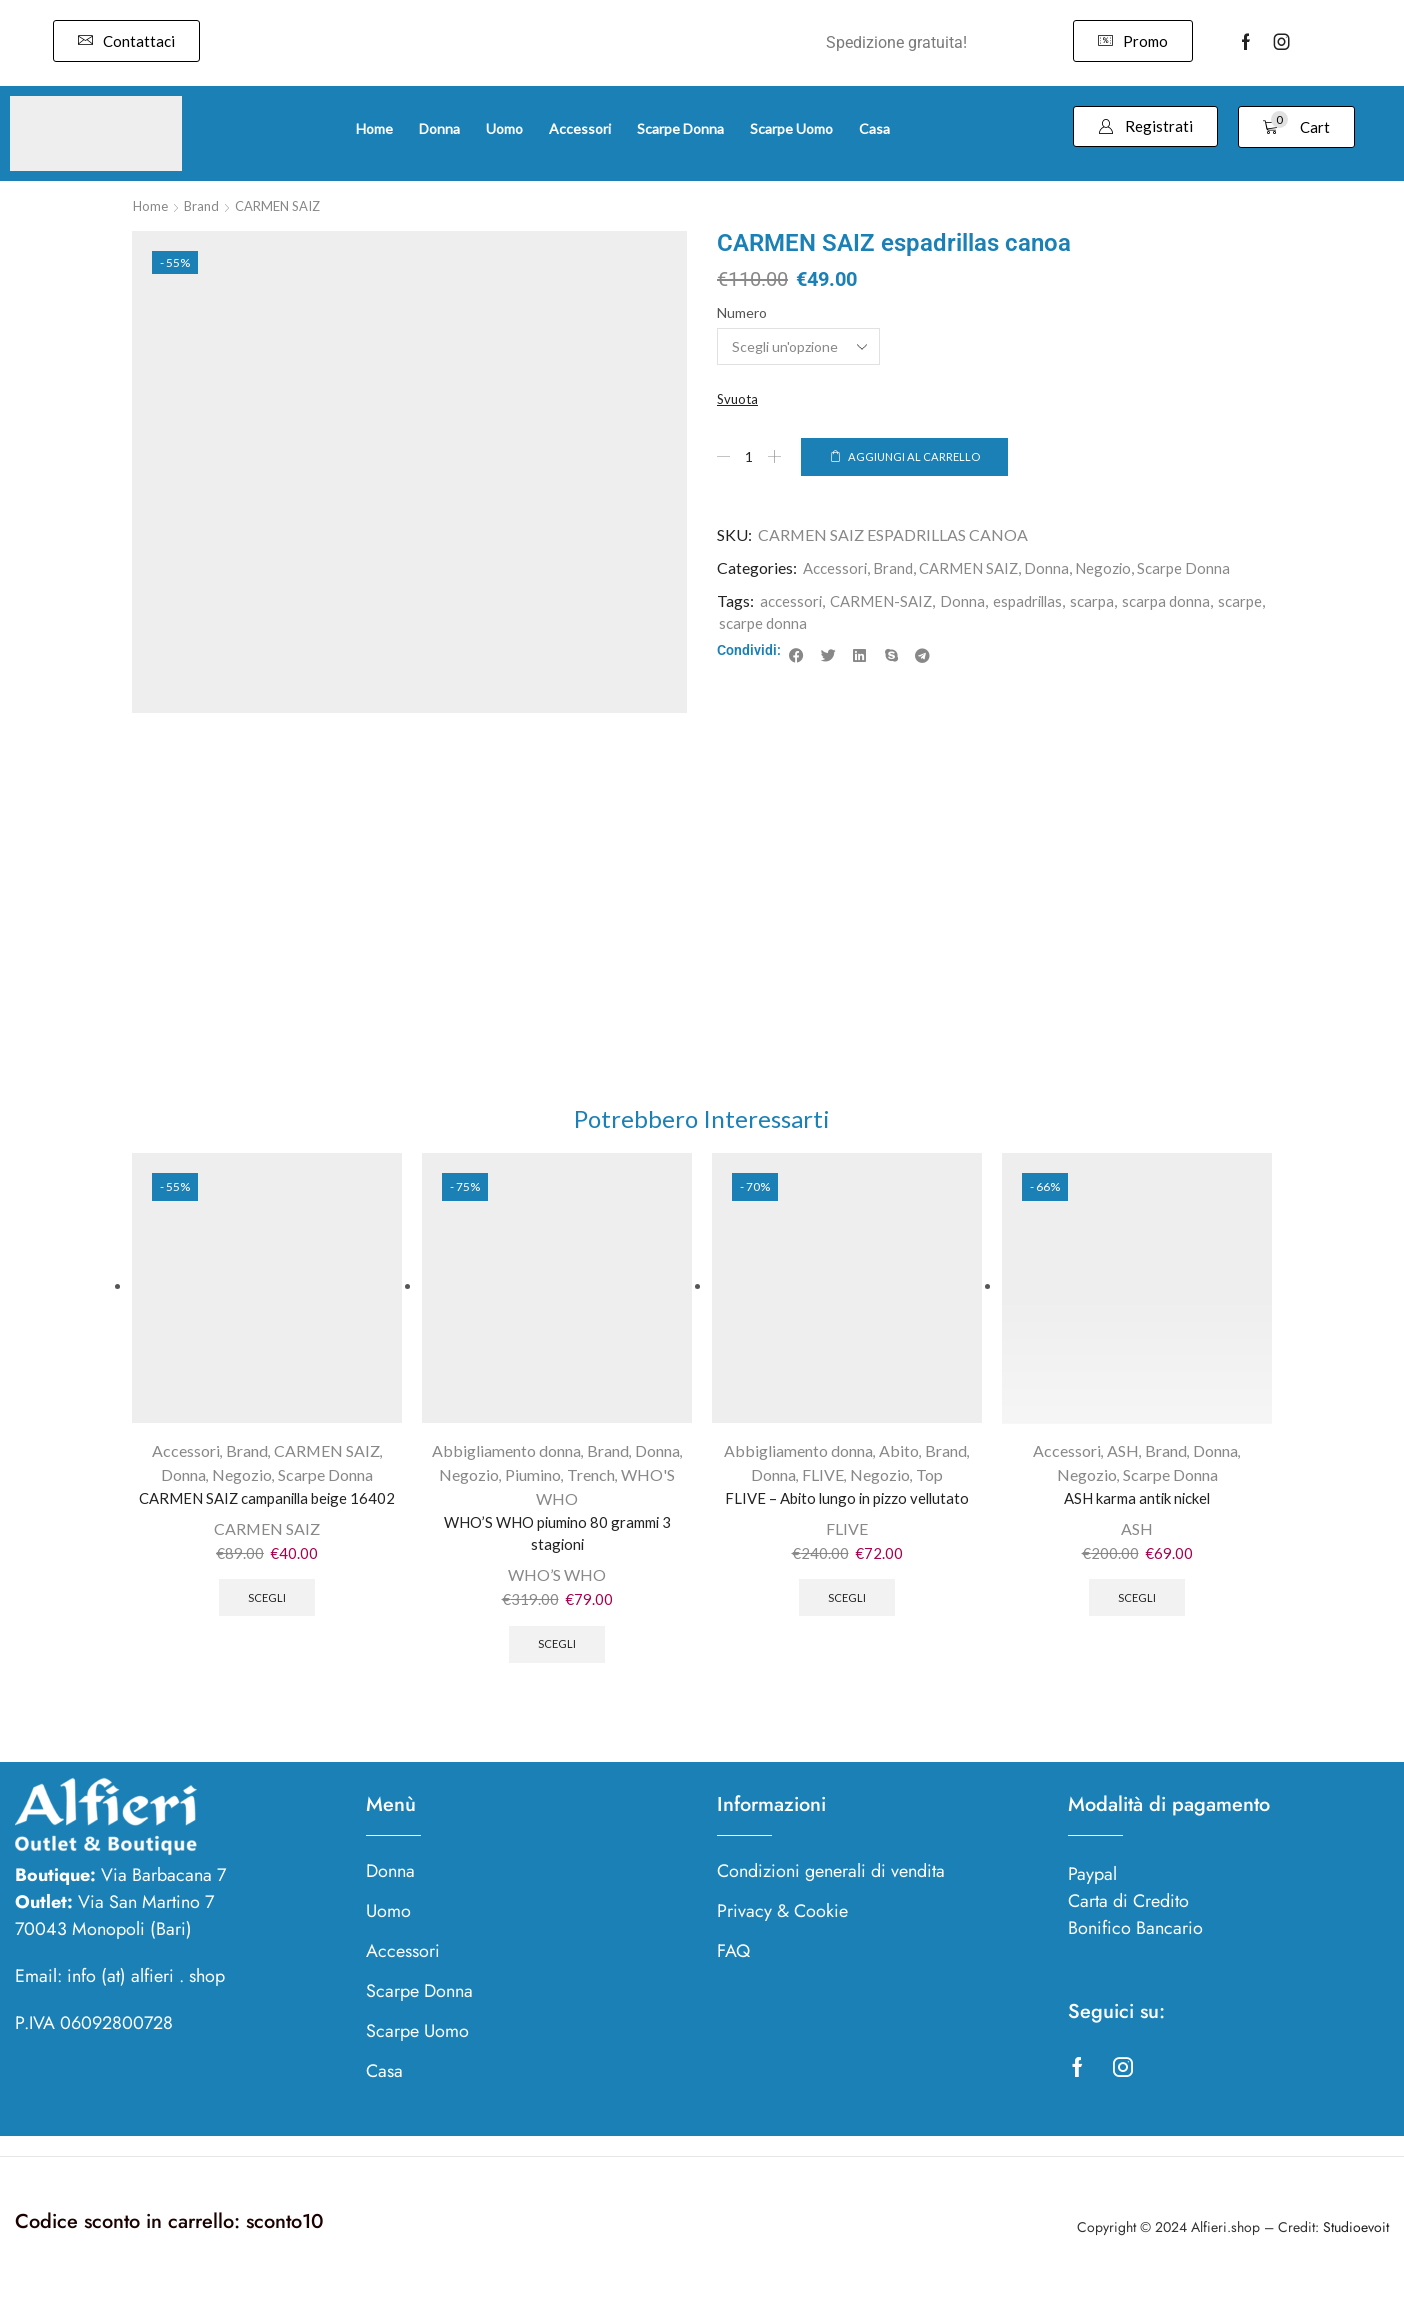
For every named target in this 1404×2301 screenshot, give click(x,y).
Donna (1059, 569)
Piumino (533, 1478)
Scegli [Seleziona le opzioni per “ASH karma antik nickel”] (1137, 1607)
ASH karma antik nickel (1137, 1502)
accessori (792, 601)
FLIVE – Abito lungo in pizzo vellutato (847, 1502)
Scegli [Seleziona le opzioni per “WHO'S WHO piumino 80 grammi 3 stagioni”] (557, 1654)
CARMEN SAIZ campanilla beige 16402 (267, 1514)
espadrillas (1040, 601)
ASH (1123, 1455)
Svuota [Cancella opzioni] (739, 399)
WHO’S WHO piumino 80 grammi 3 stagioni (557, 1538)
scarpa (1108, 601)
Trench (591, 1478)
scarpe (742, 624)
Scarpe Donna (1201, 569)
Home (151, 205)
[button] (126, 41)
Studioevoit (1356, 2240)
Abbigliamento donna (506, 1455)
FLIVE (823, 1478)
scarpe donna (818, 624)
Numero (742, 312)
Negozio (1118, 569)
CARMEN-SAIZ (887, 601)
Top (929, 1478)
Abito (899, 1455)
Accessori (837, 569)
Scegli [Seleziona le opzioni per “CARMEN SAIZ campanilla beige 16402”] (267, 1631)
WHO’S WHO (557, 1583)
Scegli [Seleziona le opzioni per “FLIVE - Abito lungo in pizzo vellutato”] (847, 1607)
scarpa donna (1184, 601)
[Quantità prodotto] (750, 458)
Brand (204, 205)
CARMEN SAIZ (286, 205)
